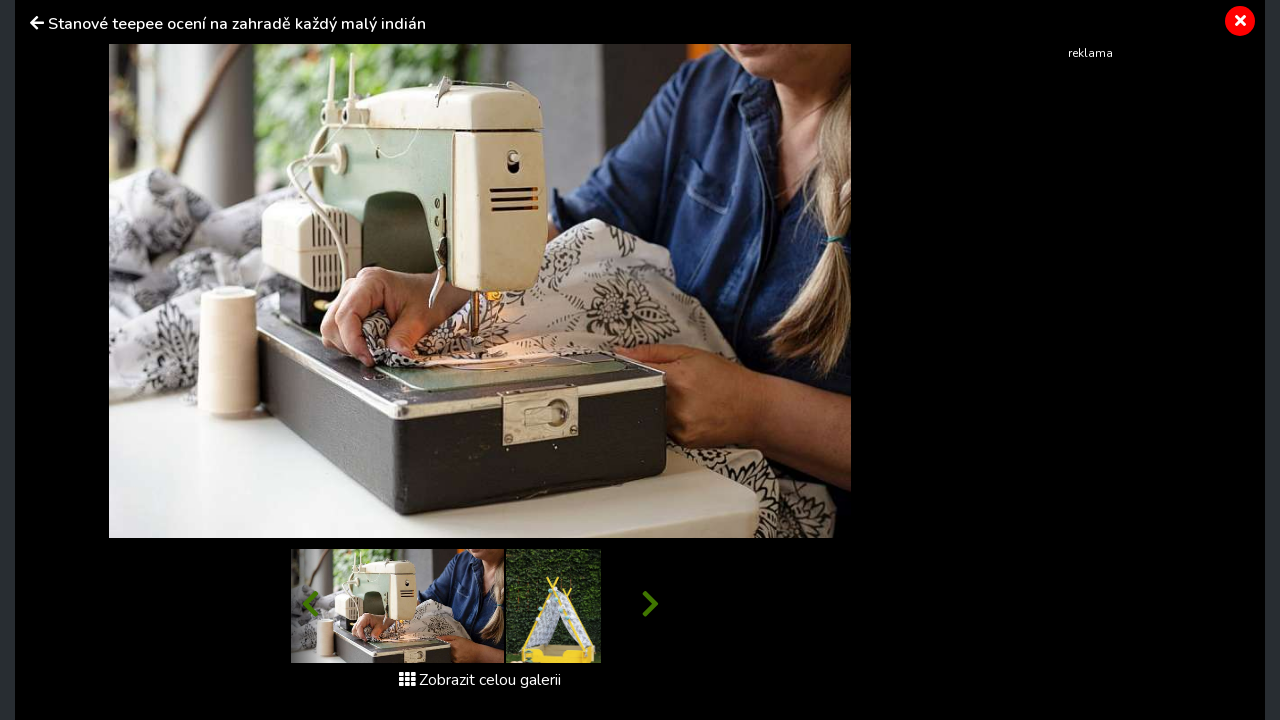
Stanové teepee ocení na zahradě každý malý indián (237, 24)
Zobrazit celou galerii (480, 680)
